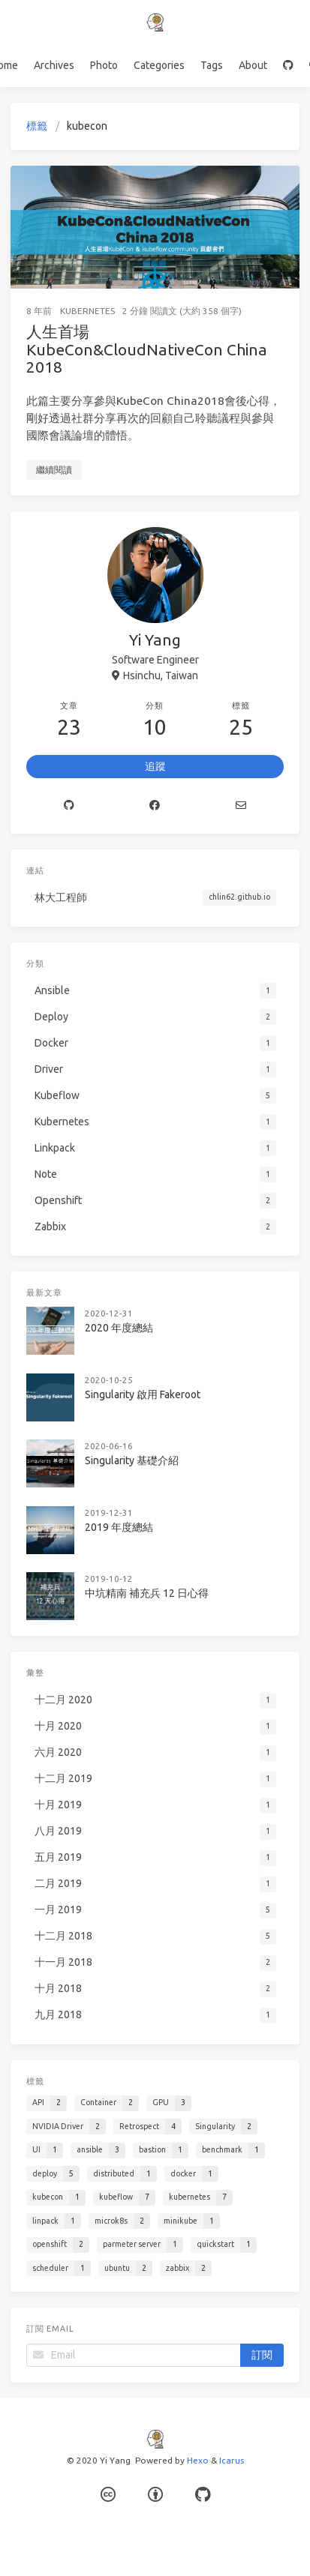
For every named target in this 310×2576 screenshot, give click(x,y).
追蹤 (155, 766)
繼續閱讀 (54, 470)
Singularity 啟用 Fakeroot (142, 1394)
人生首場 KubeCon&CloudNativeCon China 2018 (146, 349)
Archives (54, 65)
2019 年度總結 (119, 1527)
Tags (211, 65)
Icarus (231, 2460)
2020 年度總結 (119, 1328)
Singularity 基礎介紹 (132, 1460)
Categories (159, 65)
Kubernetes (87, 311)
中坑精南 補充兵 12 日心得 (147, 1593)
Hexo (198, 2460)
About (253, 65)
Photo (104, 65)
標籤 (36, 126)
